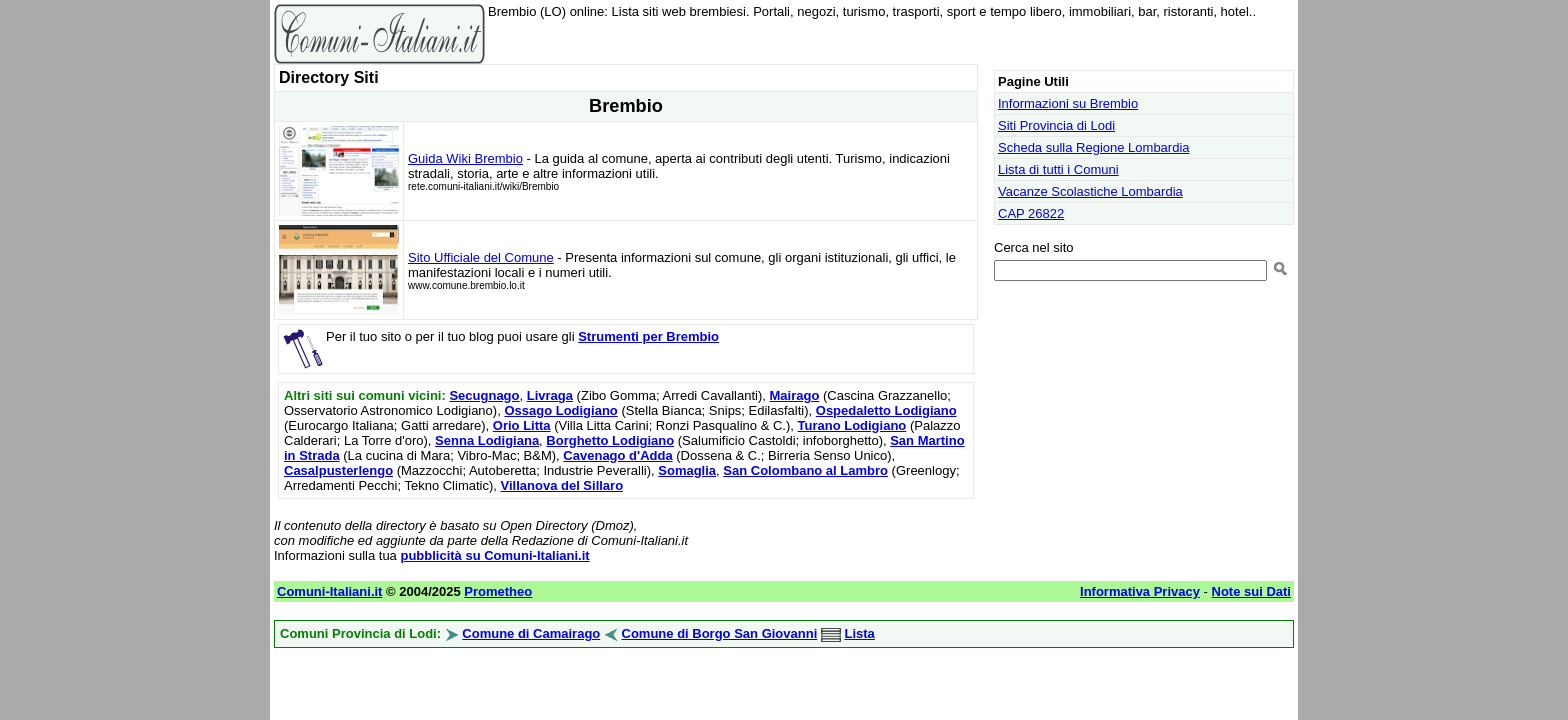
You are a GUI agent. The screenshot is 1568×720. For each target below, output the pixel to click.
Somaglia (687, 470)
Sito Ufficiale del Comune (481, 257)
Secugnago (484, 395)
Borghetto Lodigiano (610, 440)
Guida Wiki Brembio (465, 158)
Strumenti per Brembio (648, 336)
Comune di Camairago (531, 633)
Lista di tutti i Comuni (1058, 169)
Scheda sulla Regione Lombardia (1094, 147)
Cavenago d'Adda (617, 455)
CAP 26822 (1031, 213)
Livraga (550, 395)
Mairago (795, 395)
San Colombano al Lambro (805, 470)
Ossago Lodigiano (560, 410)
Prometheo (498, 591)
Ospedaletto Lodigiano (886, 410)
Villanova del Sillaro (562, 485)
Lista (860, 633)
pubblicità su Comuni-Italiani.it (494, 555)
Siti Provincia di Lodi (1056, 125)
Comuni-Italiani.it (329, 591)
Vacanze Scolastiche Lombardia (1090, 191)
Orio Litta (522, 425)
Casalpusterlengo (338, 470)
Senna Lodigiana (487, 440)
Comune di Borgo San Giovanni (720, 633)
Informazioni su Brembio (1068, 103)
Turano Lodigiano (851, 425)
